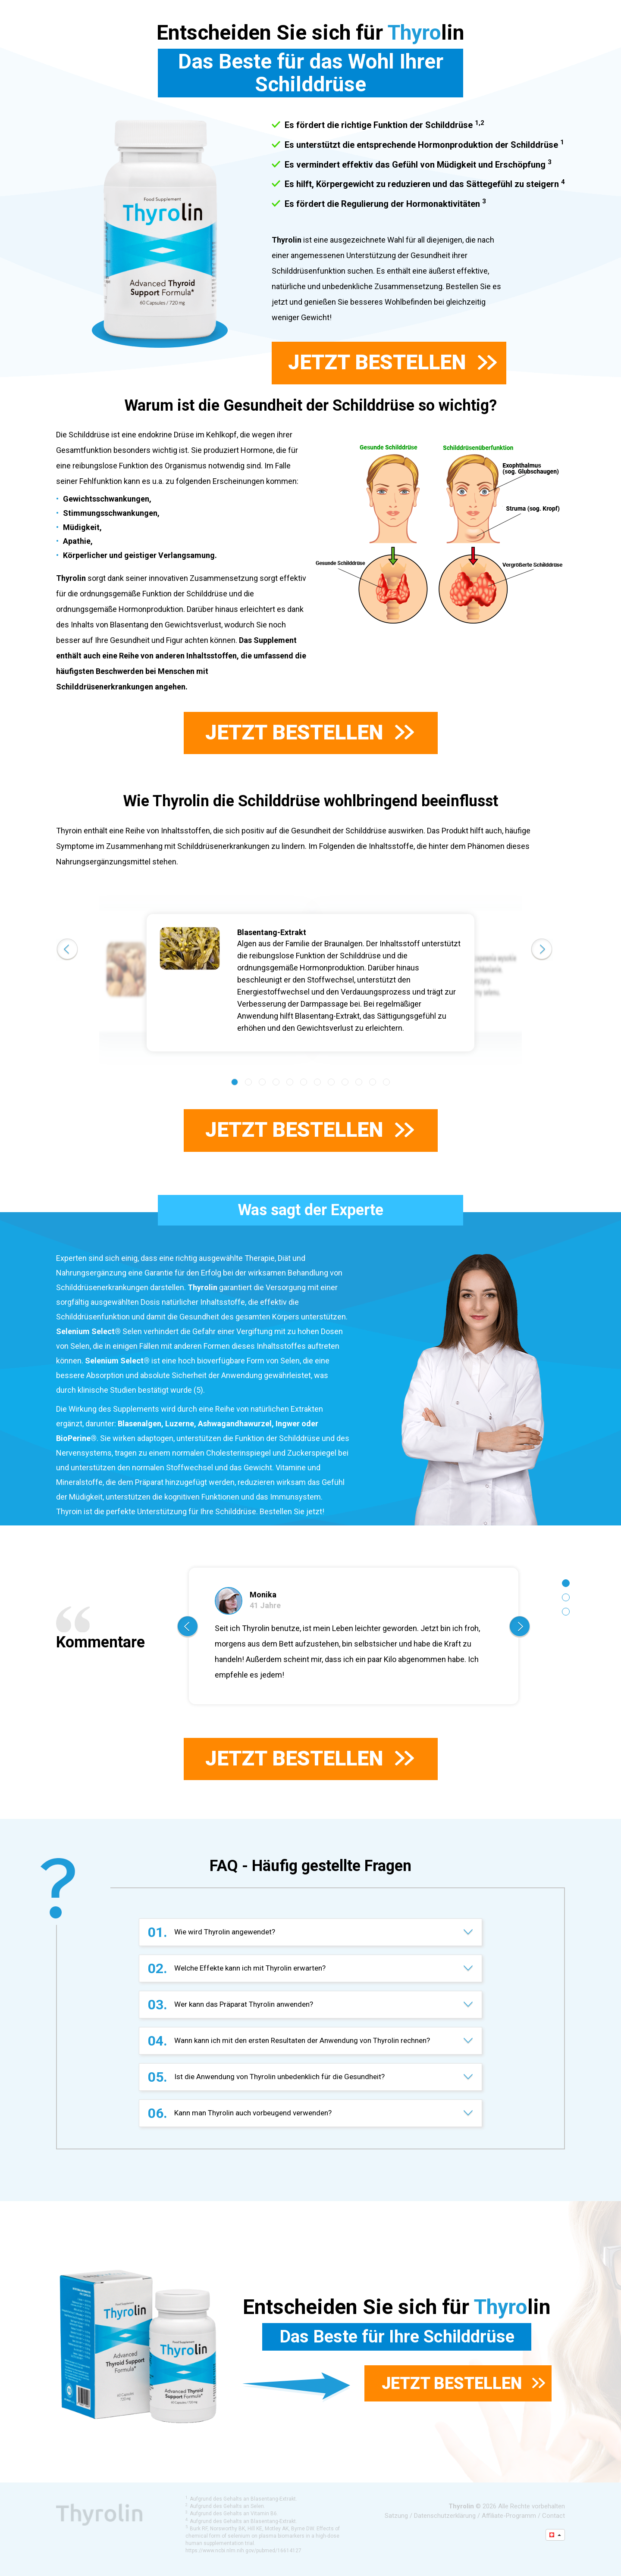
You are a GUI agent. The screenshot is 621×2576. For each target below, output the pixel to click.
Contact (553, 2516)
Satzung (396, 2516)
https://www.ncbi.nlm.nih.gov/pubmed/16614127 (243, 2551)
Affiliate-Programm (509, 2516)
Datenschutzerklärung (445, 2516)
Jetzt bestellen (392, 362)
